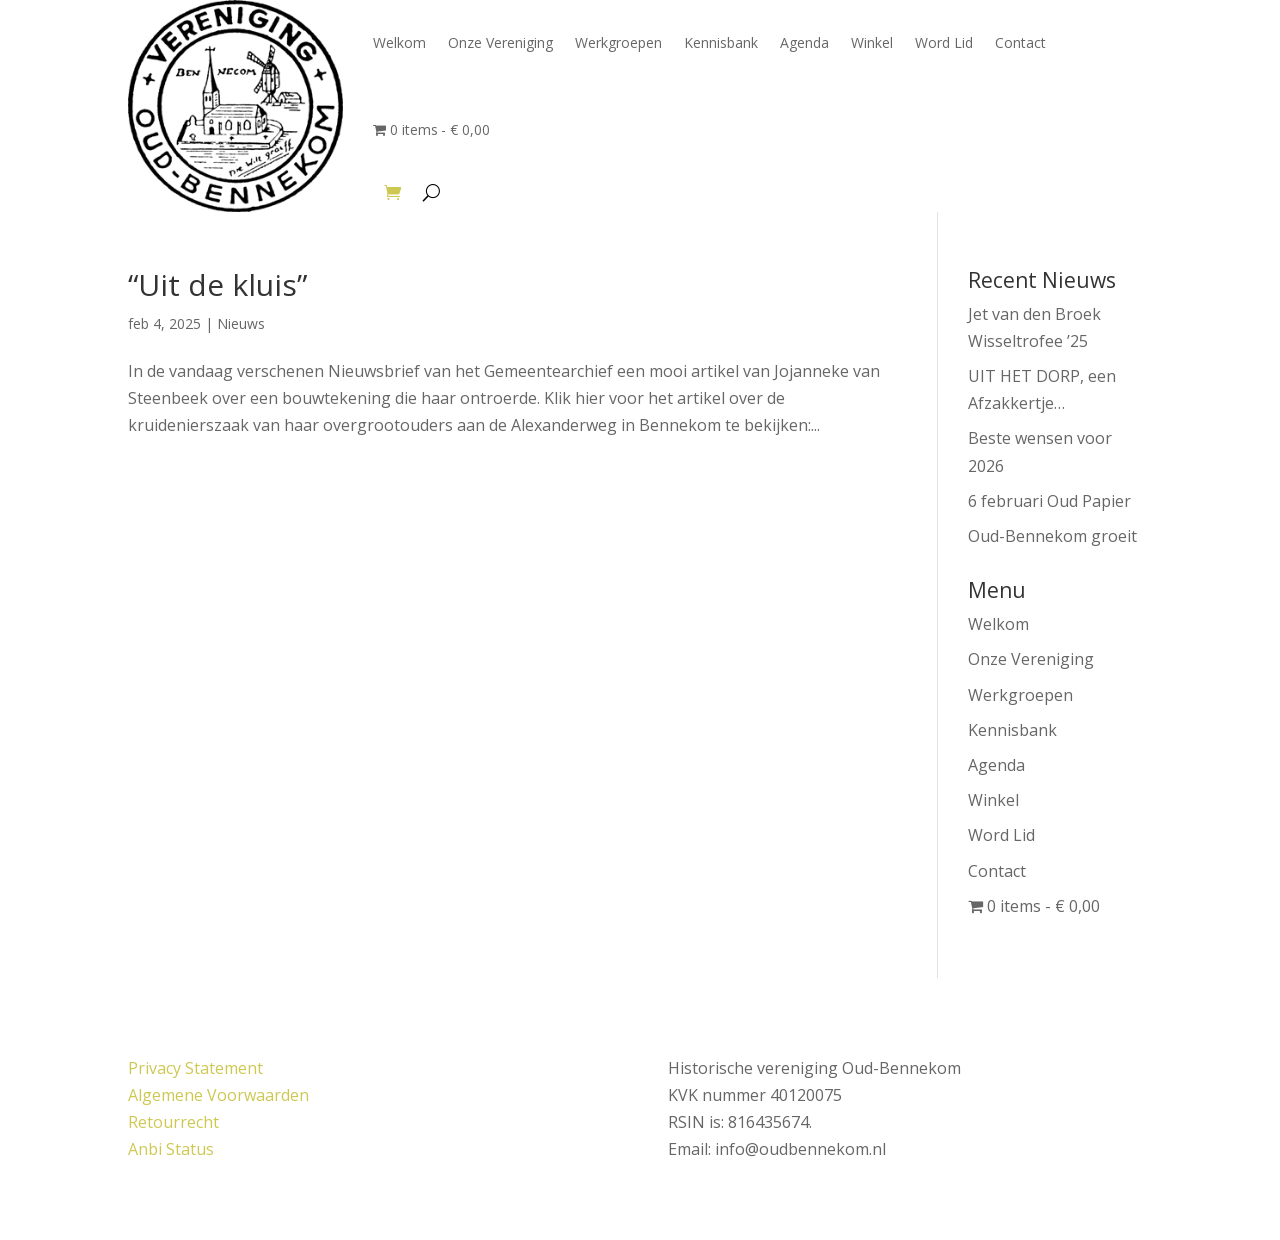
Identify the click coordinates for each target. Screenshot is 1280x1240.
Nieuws (241, 323)
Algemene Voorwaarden (218, 1095)
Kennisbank (721, 42)
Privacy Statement (195, 1068)
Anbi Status (171, 1149)
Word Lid (944, 42)
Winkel (872, 42)
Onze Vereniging (500, 42)
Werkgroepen (618, 42)
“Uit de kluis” (217, 284)
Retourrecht (173, 1122)
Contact (1020, 42)
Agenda (804, 42)
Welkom (399, 42)
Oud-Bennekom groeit (1052, 536)
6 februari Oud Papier (1049, 501)
